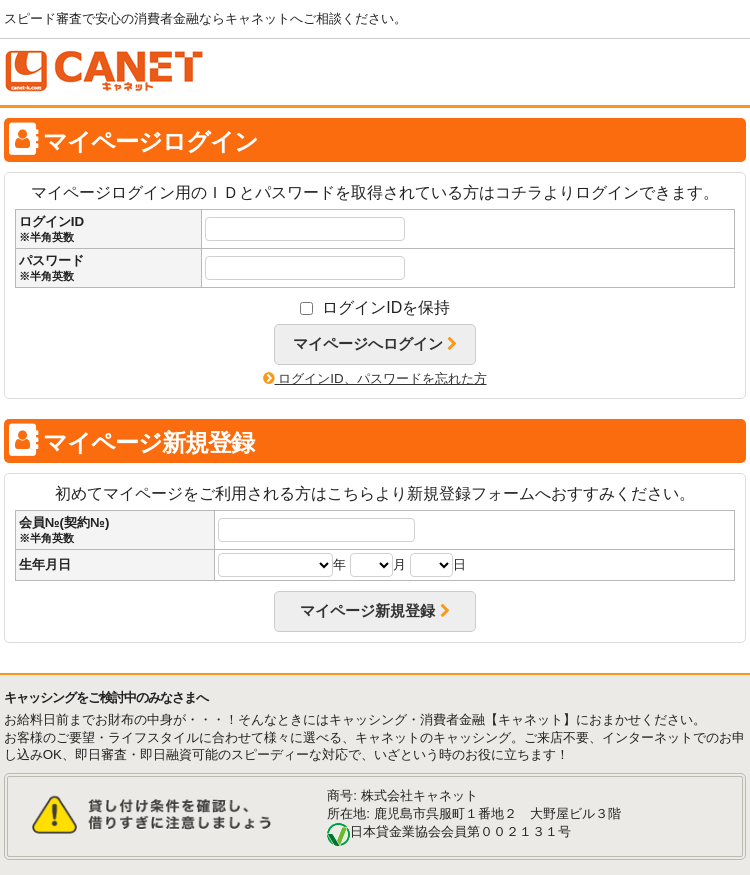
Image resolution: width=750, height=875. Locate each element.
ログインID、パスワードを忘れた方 (374, 378)
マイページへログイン (375, 344)
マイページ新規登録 (374, 611)
